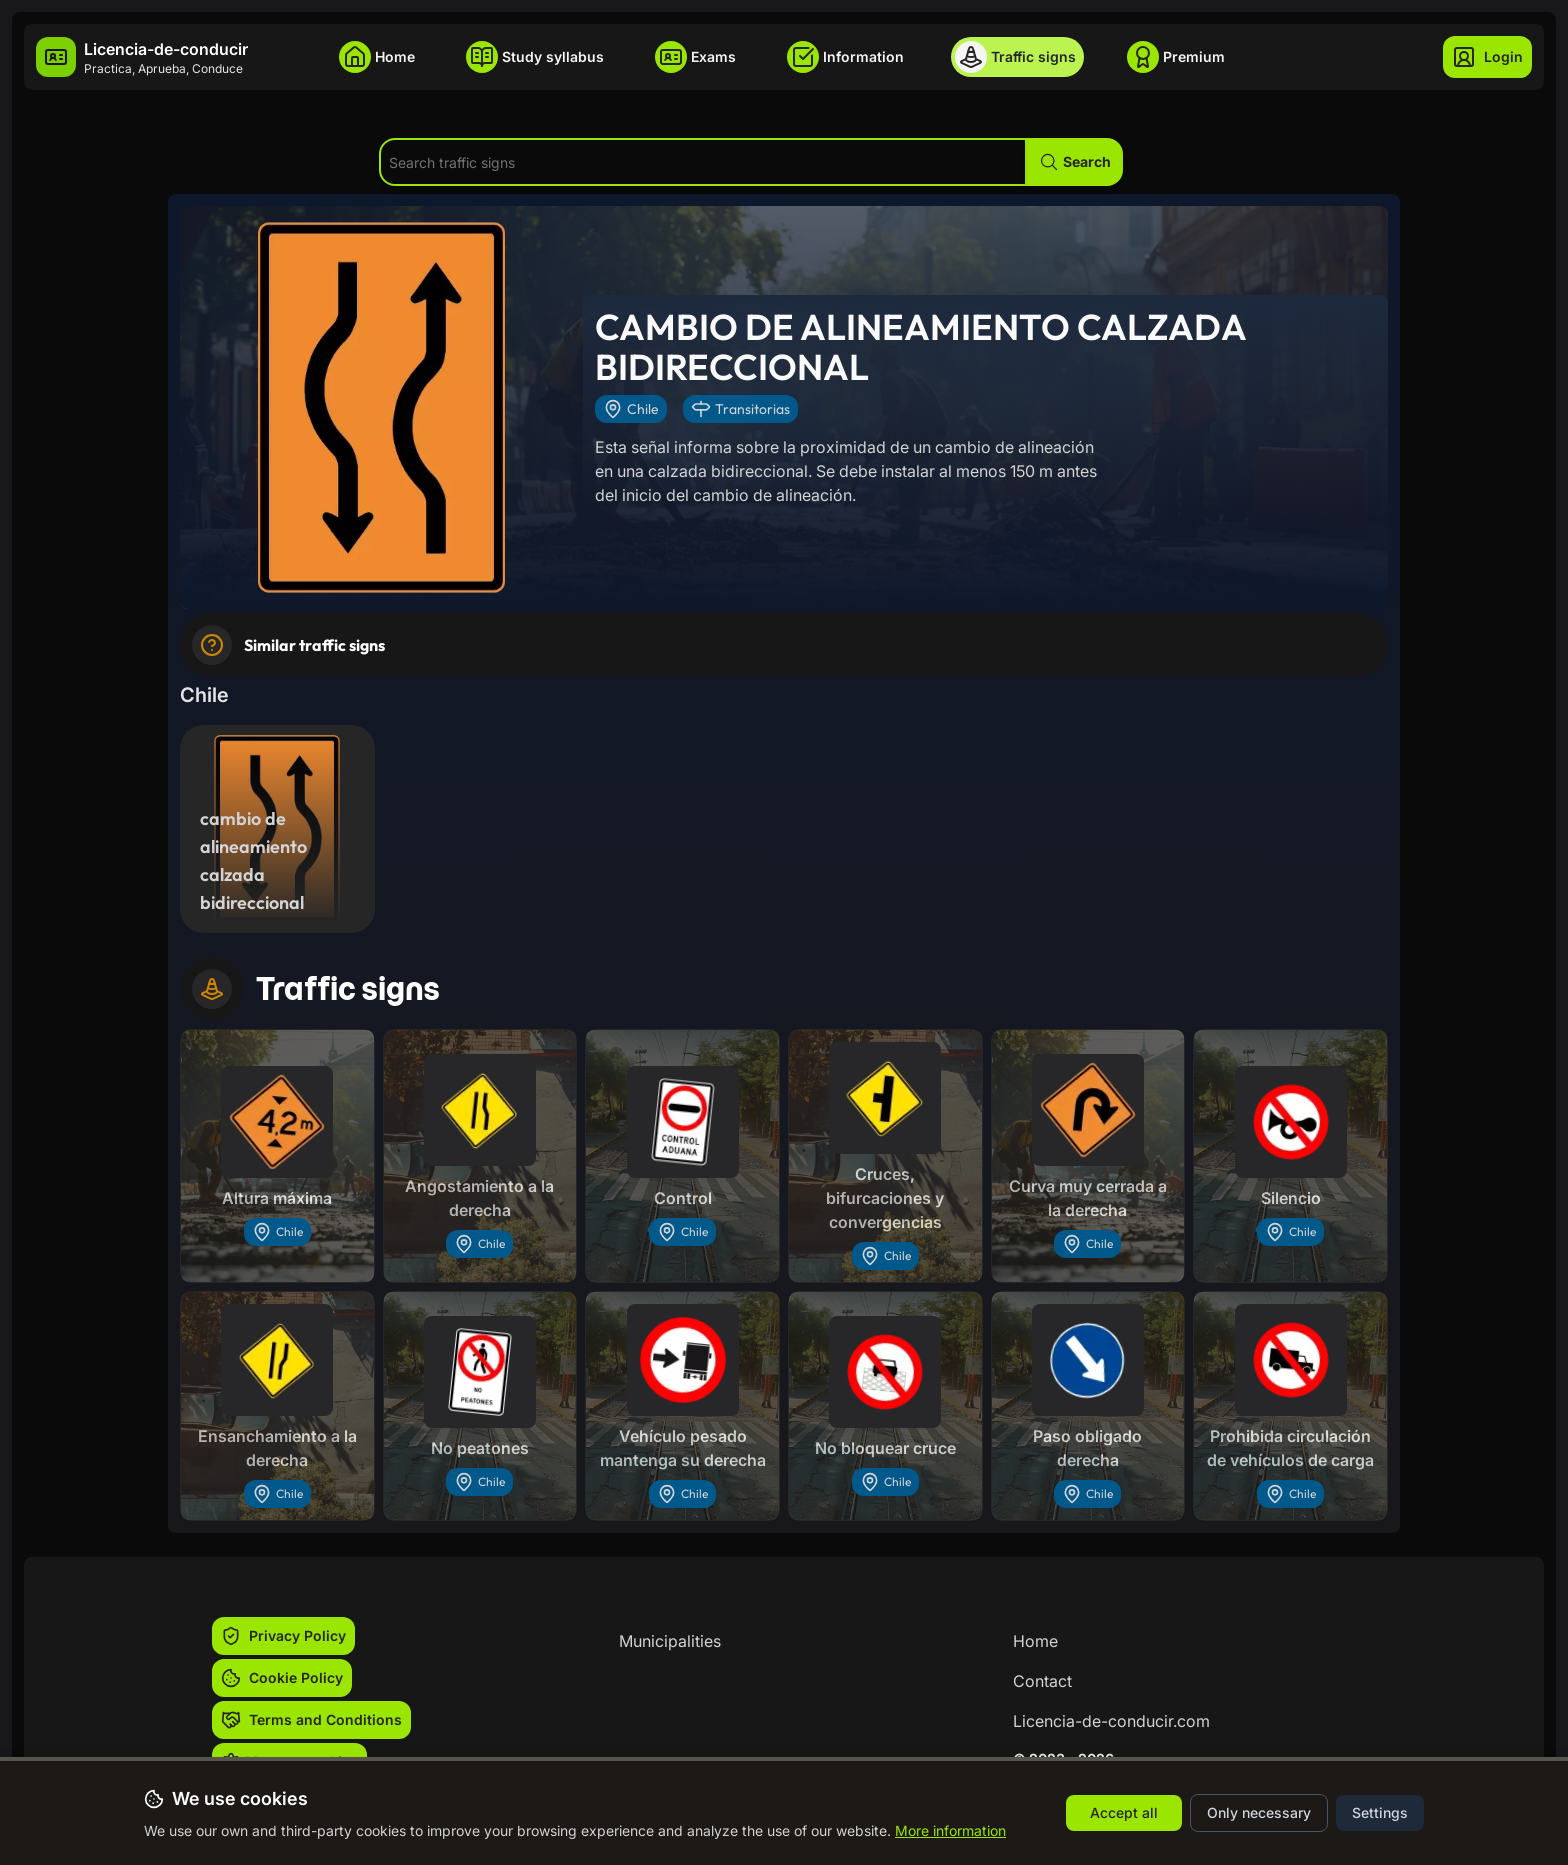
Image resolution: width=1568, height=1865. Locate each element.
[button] (1075, 162)
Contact (1042, 1681)
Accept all (1124, 1812)
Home (1035, 1641)
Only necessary (1259, 1812)
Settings (1380, 1812)
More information (950, 1830)
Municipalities (670, 1641)
